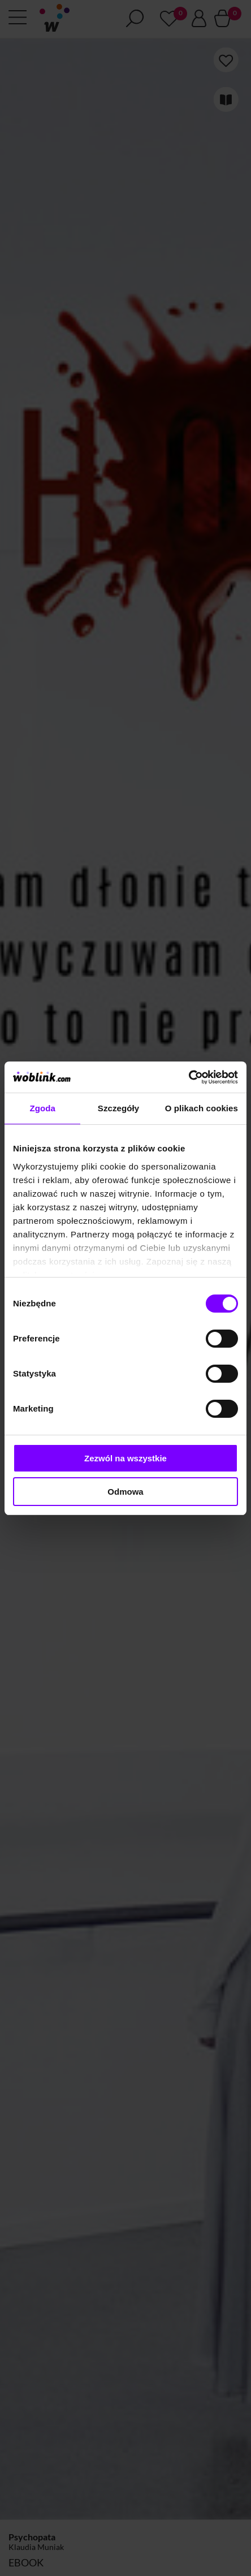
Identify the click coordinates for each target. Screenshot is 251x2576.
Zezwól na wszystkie (125, 1458)
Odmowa (125, 1491)
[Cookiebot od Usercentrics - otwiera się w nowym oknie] (188, 1077)
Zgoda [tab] (42, 1108)
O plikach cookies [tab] (201, 1108)
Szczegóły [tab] (118, 1108)
